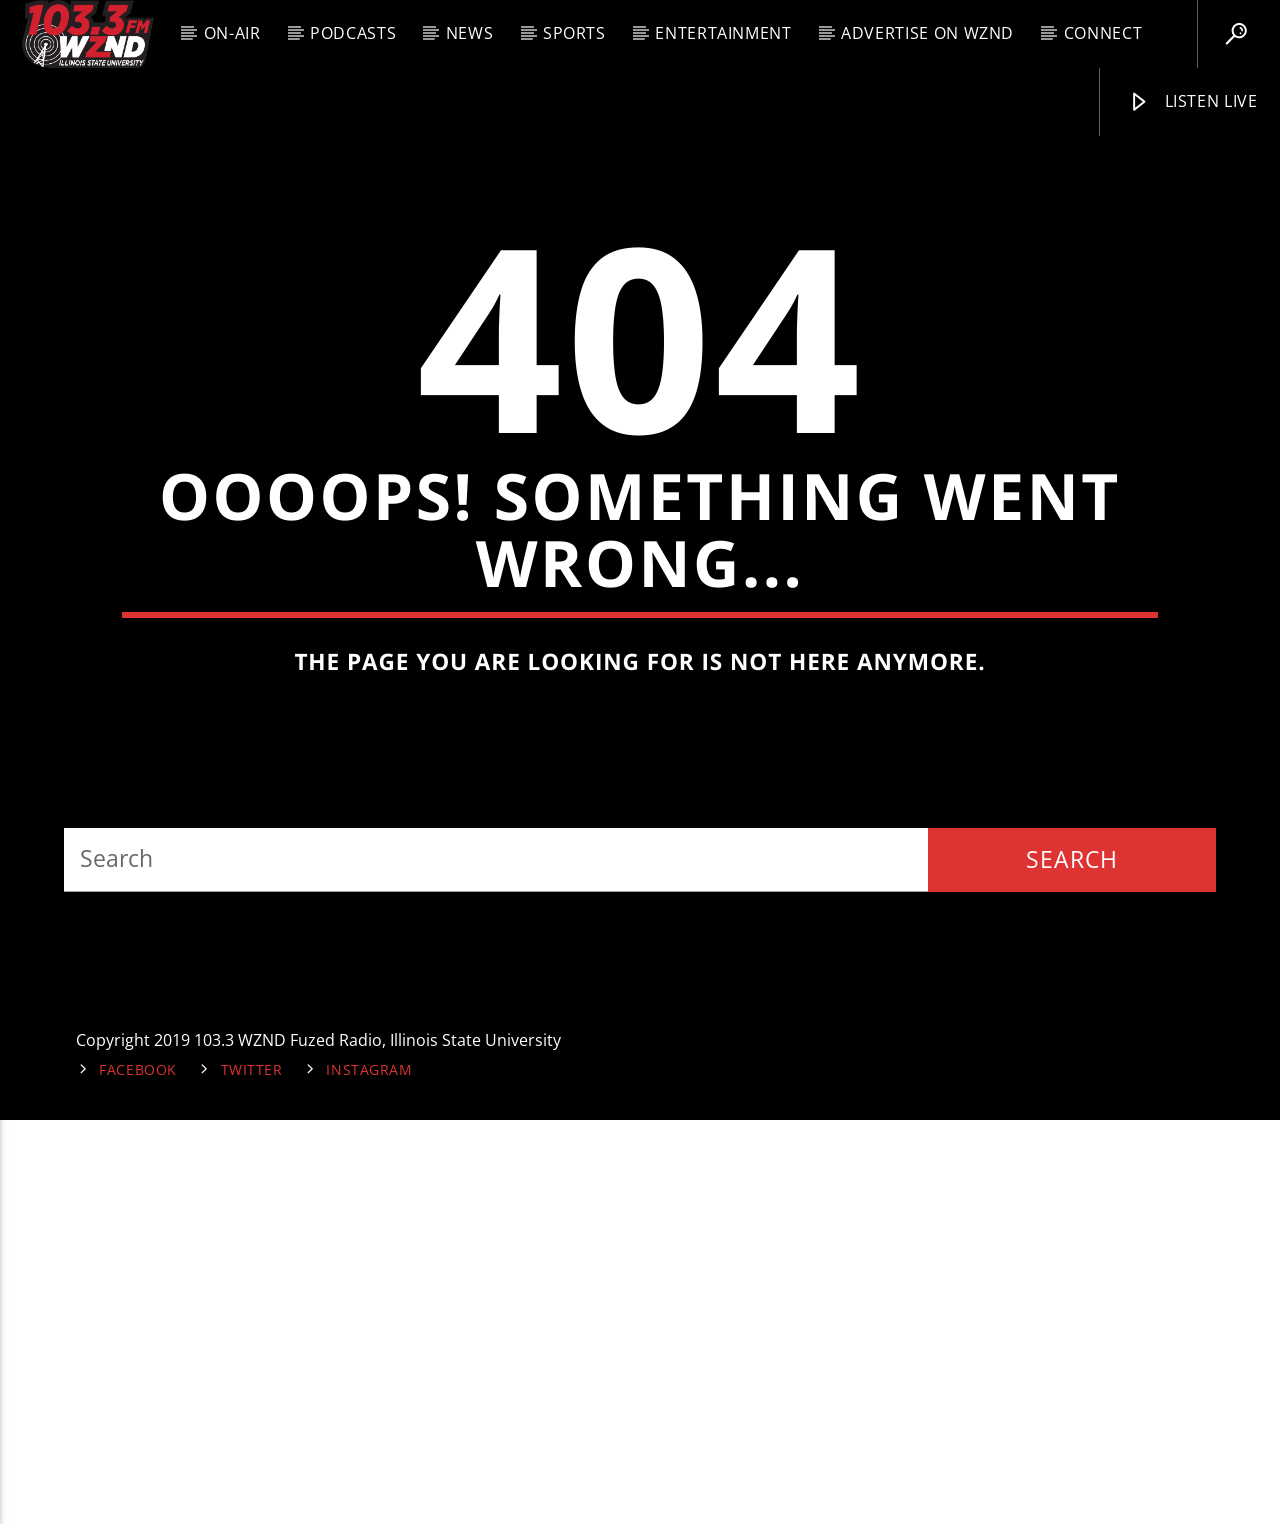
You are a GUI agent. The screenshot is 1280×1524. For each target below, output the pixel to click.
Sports (574, 33)
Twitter (252, 1473)
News (470, 33)
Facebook (138, 1473)
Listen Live (1193, 102)
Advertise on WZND (927, 33)
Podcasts (353, 33)
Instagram (369, 1473)
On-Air (232, 33)
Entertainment (723, 33)
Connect (1103, 33)
